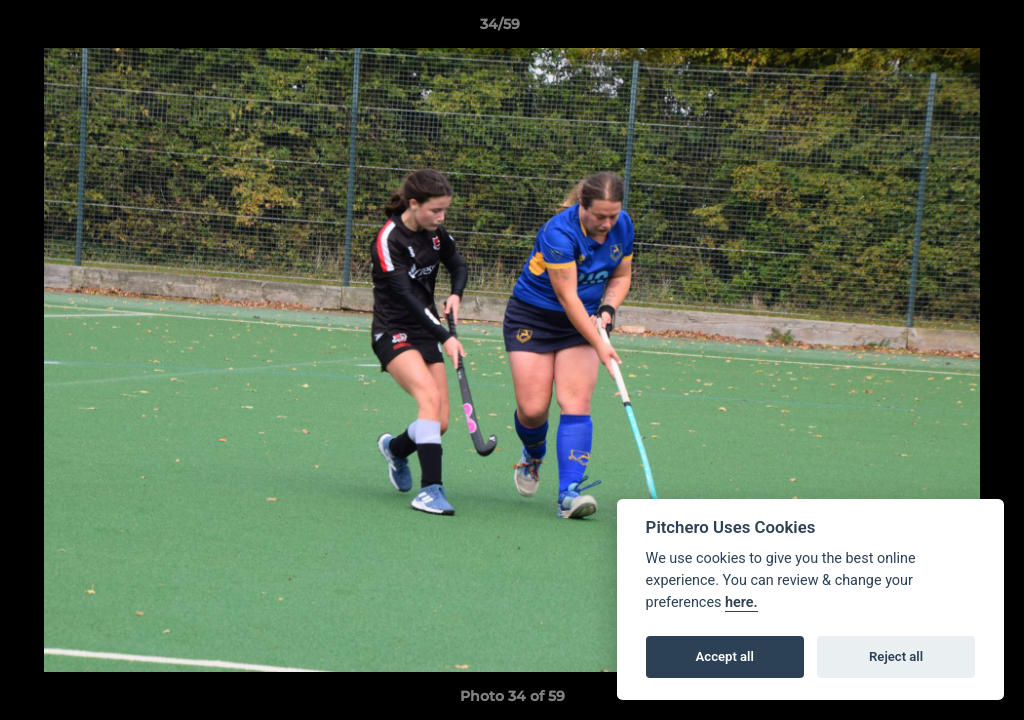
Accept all (725, 656)
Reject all (896, 656)
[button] (940, 29)
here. (741, 602)
